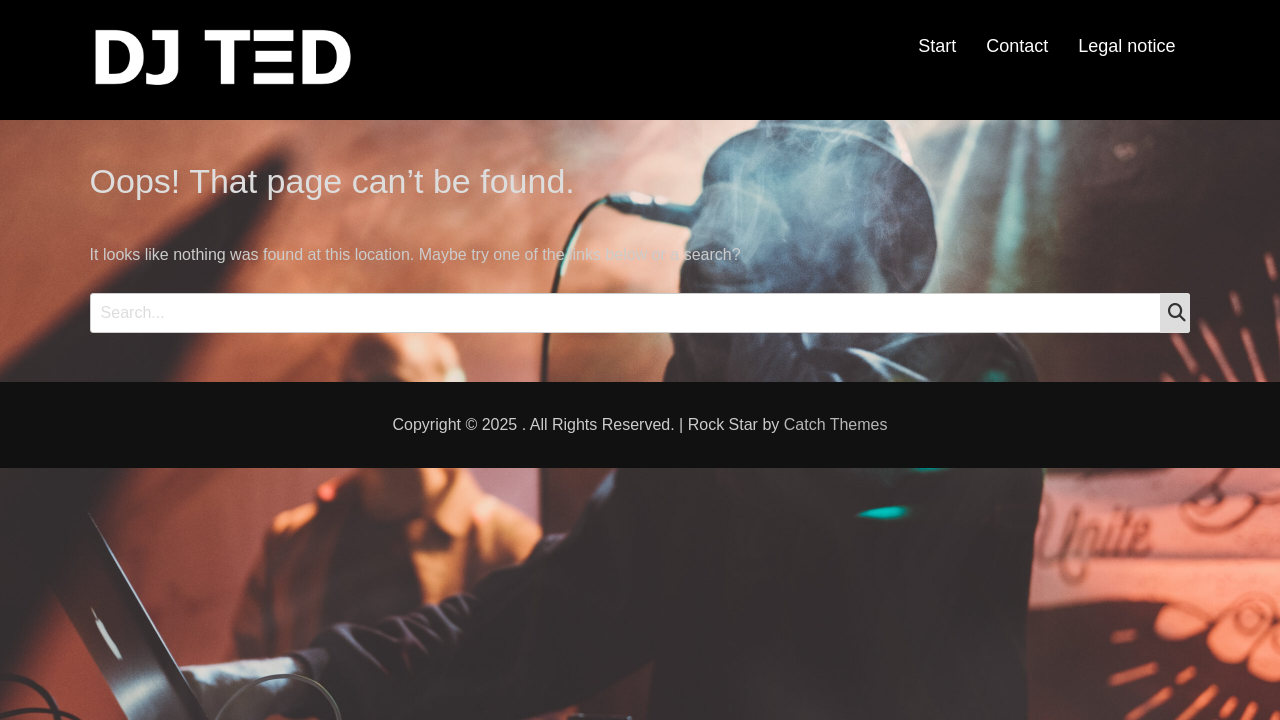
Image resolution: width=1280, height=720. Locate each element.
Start (937, 46)
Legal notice (1126, 46)
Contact (1017, 46)
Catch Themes (836, 424)
